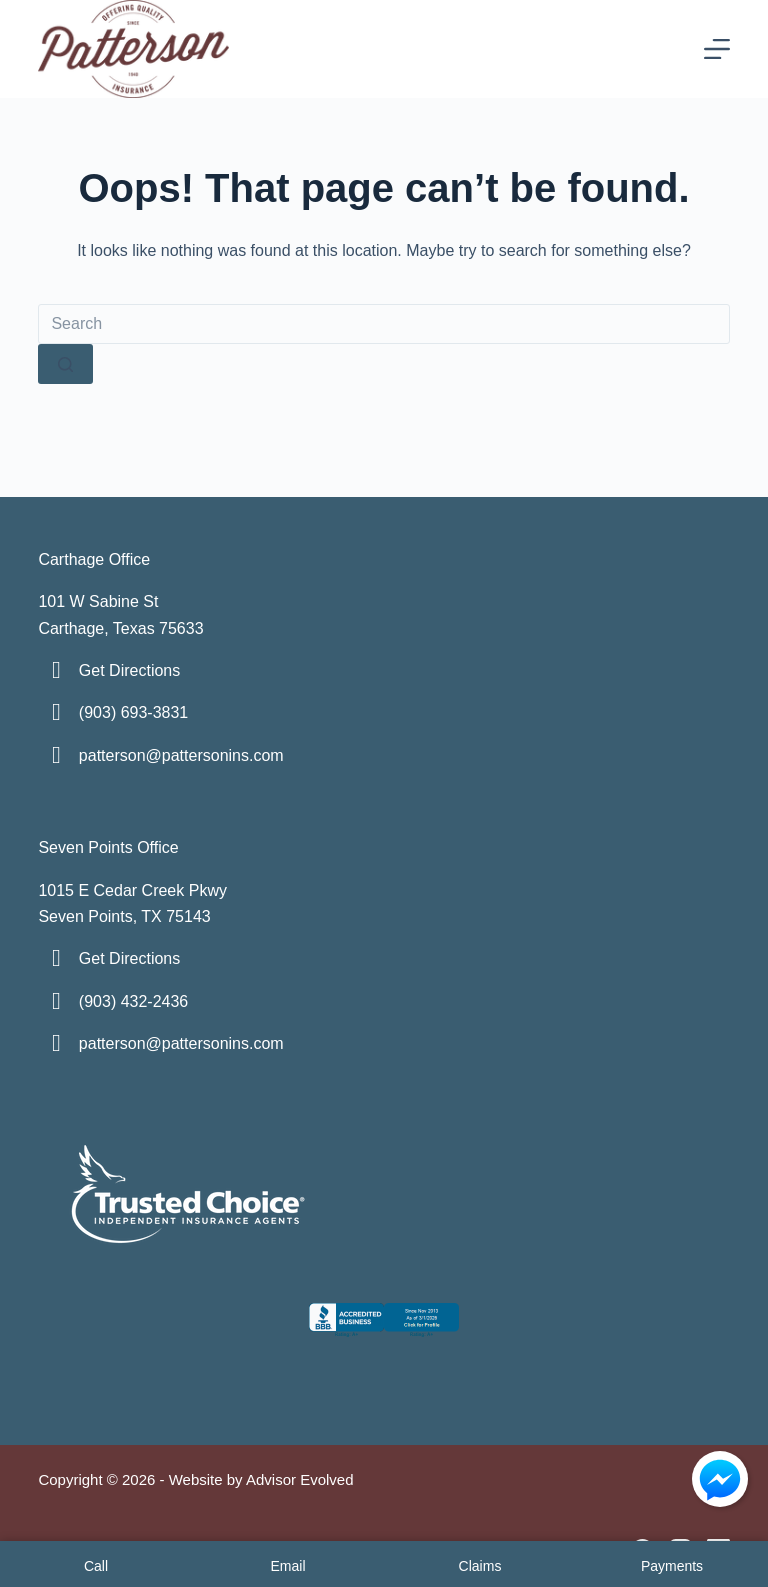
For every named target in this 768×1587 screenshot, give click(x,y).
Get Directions (129, 670)
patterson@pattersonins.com (181, 755)
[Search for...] (383, 324)
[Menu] (717, 49)
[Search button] (65, 364)
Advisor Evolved (300, 1479)
